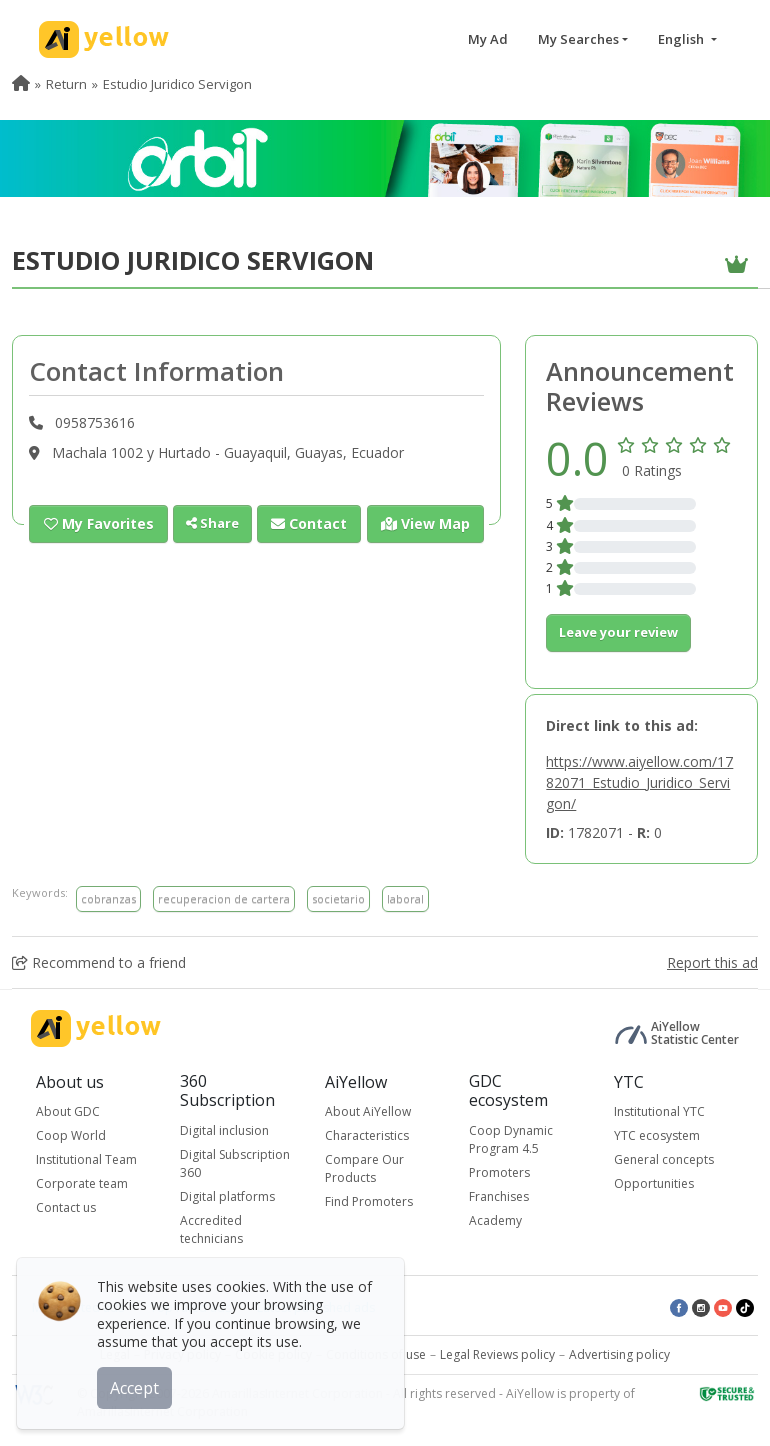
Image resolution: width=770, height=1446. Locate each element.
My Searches (578, 39)
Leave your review (618, 632)
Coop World (71, 1135)
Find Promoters (369, 1201)
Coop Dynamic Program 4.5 (511, 1139)
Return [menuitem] (66, 84)
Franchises (499, 1196)
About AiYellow (368, 1111)
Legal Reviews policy (497, 1354)
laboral (405, 898)
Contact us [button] (66, 1207)
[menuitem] (21, 84)
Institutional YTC (659, 1111)
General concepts (664, 1159)
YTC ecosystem (657, 1135)
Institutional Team (86, 1159)
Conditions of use (376, 1354)
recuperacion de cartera (224, 898)
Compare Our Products (364, 1168)
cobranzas (108, 898)
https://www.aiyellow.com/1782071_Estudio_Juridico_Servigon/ (639, 782)
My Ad (488, 39)
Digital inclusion (224, 1130)
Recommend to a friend (99, 962)
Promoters (499, 1172)
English (682, 39)
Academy (495, 1220)
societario (338, 898)
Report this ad (712, 962)
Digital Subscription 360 (235, 1163)
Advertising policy (619, 1354)
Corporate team (82, 1183)
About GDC (68, 1111)
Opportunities (654, 1183)
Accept (137, 1385)
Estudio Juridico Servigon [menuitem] (177, 84)
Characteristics (367, 1135)
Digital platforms (227, 1196)
